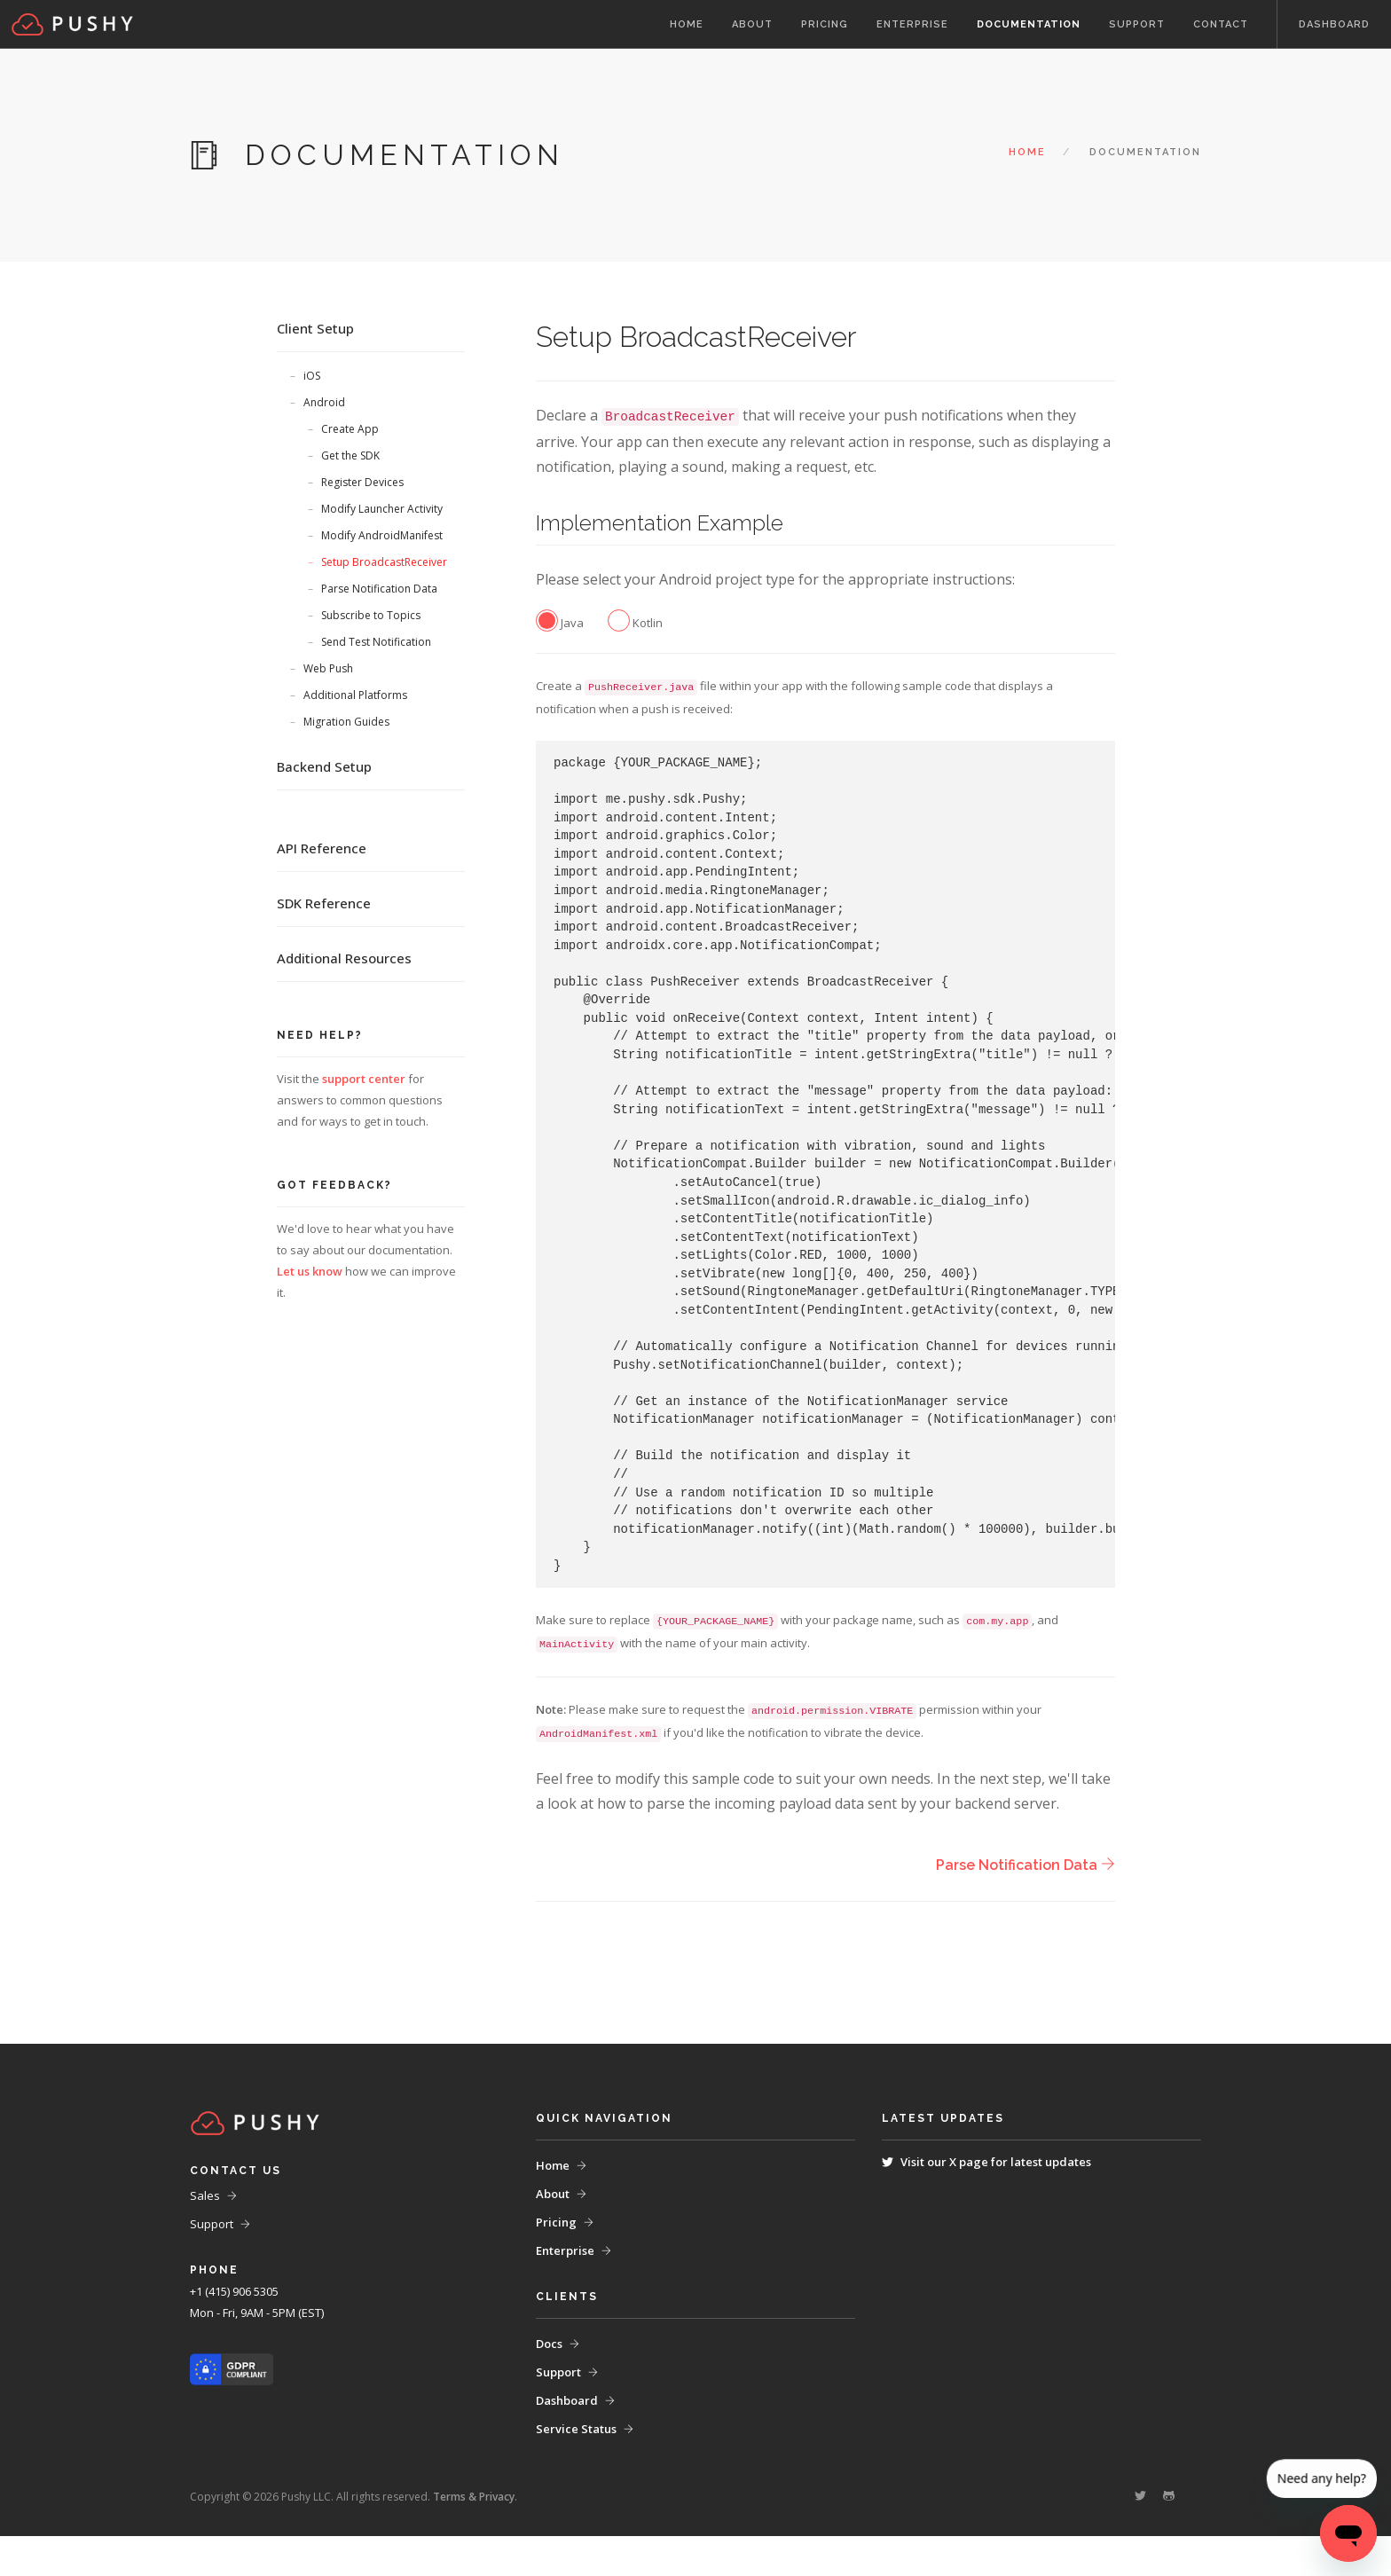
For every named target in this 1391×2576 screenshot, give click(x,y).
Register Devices (362, 482)
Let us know (309, 1271)
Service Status (576, 2469)
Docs (549, 2383)
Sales (205, 2235)
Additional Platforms (355, 695)
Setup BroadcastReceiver (384, 561)
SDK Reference (324, 903)
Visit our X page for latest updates (995, 2202)
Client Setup (315, 328)
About (752, 24)
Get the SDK (350, 455)
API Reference (321, 848)
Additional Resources (344, 958)
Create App (350, 428)
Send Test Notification (376, 641)
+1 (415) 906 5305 (234, 2331)
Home (686, 24)
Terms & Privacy (474, 2536)
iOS (311, 375)
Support (1137, 24)
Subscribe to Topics (370, 615)
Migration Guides (346, 721)
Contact (1220, 24)
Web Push (328, 668)
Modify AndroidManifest (382, 535)
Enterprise (912, 24)
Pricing (824, 24)
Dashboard (1334, 24)
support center (363, 1079)
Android (324, 402)
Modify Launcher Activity (382, 508)
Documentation (1029, 24)
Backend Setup (324, 766)
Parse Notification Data (379, 588)
